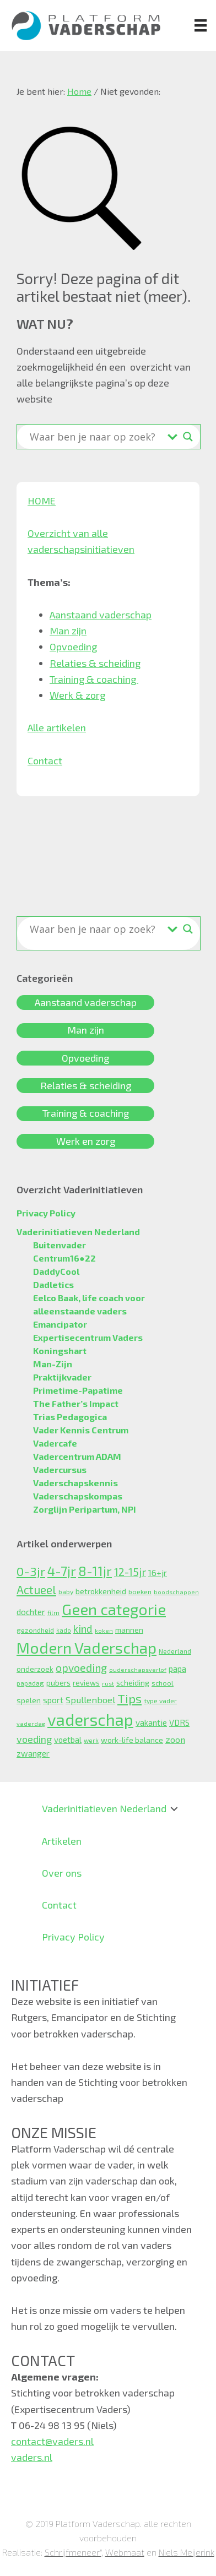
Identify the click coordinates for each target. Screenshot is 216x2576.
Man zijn (68, 630)
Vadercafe (55, 1443)
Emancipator (60, 1324)
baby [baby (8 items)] (65, 1591)
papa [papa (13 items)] (177, 1668)
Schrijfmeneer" (73, 2552)
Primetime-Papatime (78, 1390)
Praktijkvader (62, 1377)
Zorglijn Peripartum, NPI (84, 1509)
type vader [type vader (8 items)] (160, 1700)
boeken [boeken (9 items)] (140, 1591)
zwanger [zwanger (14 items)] (33, 1753)
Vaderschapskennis (75, 1482)
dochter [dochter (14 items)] (31, 1612)
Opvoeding (73, 646)
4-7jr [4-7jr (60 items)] (61, 1571)
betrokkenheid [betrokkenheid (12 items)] (100, 1591)
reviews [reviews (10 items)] (86, 1682)
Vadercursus (60, 1469)
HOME (42, 500)
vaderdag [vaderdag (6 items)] (31, 1723)
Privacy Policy (46, 1213)
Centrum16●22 (64, 1258)
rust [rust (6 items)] (108, 1683)
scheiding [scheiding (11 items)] (132, 1682)
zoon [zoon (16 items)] (175, 1739)
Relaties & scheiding (95, 663)
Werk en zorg (85, 1141)
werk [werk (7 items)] (91, 1740)
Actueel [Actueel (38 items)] (36, 1589)
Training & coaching (94, 679)
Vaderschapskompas (77, 1496)
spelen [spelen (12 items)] (29, 1700)
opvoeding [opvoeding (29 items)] (81, 1667)
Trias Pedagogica (70, 1416)
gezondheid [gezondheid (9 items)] (35, 1630)
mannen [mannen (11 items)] (129, 1629)
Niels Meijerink (186, 2552)
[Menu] (200, 25)
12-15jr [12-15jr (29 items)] (130, 1572)
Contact (45, 760)
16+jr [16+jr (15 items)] (157, 1573)
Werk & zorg (77, 695)
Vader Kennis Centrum (80, 1430)
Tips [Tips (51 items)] (129, 1698)
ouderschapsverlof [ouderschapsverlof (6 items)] (137, 1669)
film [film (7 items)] (53, 1612)
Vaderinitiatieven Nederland (78, 1231)
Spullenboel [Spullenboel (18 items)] (90, 1699)
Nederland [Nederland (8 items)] (175, 1651)
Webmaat (124, 2552)
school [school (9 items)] (163, 1682)
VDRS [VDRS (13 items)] (179, 1722)
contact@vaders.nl (52, 2441)
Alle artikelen (57, 727)
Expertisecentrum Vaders (88, 1337)
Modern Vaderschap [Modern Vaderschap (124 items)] (86, 1647)
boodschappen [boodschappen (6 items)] (176, 1591)
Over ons (62, 1873)
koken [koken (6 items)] (104, 1630)
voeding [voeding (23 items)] (34, 1739)
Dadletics (53, 1284)
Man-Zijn (52, 1363)
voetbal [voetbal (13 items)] (68, 1739)
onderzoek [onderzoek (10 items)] (35, 1669)
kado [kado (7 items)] (63, 1630)
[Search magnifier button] (188, 436)
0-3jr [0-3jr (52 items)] (31, 1571)
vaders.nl (31, 2457)
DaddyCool (56, 1271)
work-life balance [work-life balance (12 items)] (132, 1739)
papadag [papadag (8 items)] (30, 1683)
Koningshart (60, 1350)
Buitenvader (59, 1245)
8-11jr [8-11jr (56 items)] (95, 1571)
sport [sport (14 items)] (53, 1700)
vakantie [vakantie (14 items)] (151, 1722)
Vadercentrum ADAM (77, 1456)
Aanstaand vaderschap (101, 614)
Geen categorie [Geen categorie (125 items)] (114, 1609)
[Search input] (96, 436)
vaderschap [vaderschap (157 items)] (90, 1719)
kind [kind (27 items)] (83, 1628)
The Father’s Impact (75, 1403)
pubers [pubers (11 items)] (58, 1682)
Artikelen (62, 1841)
